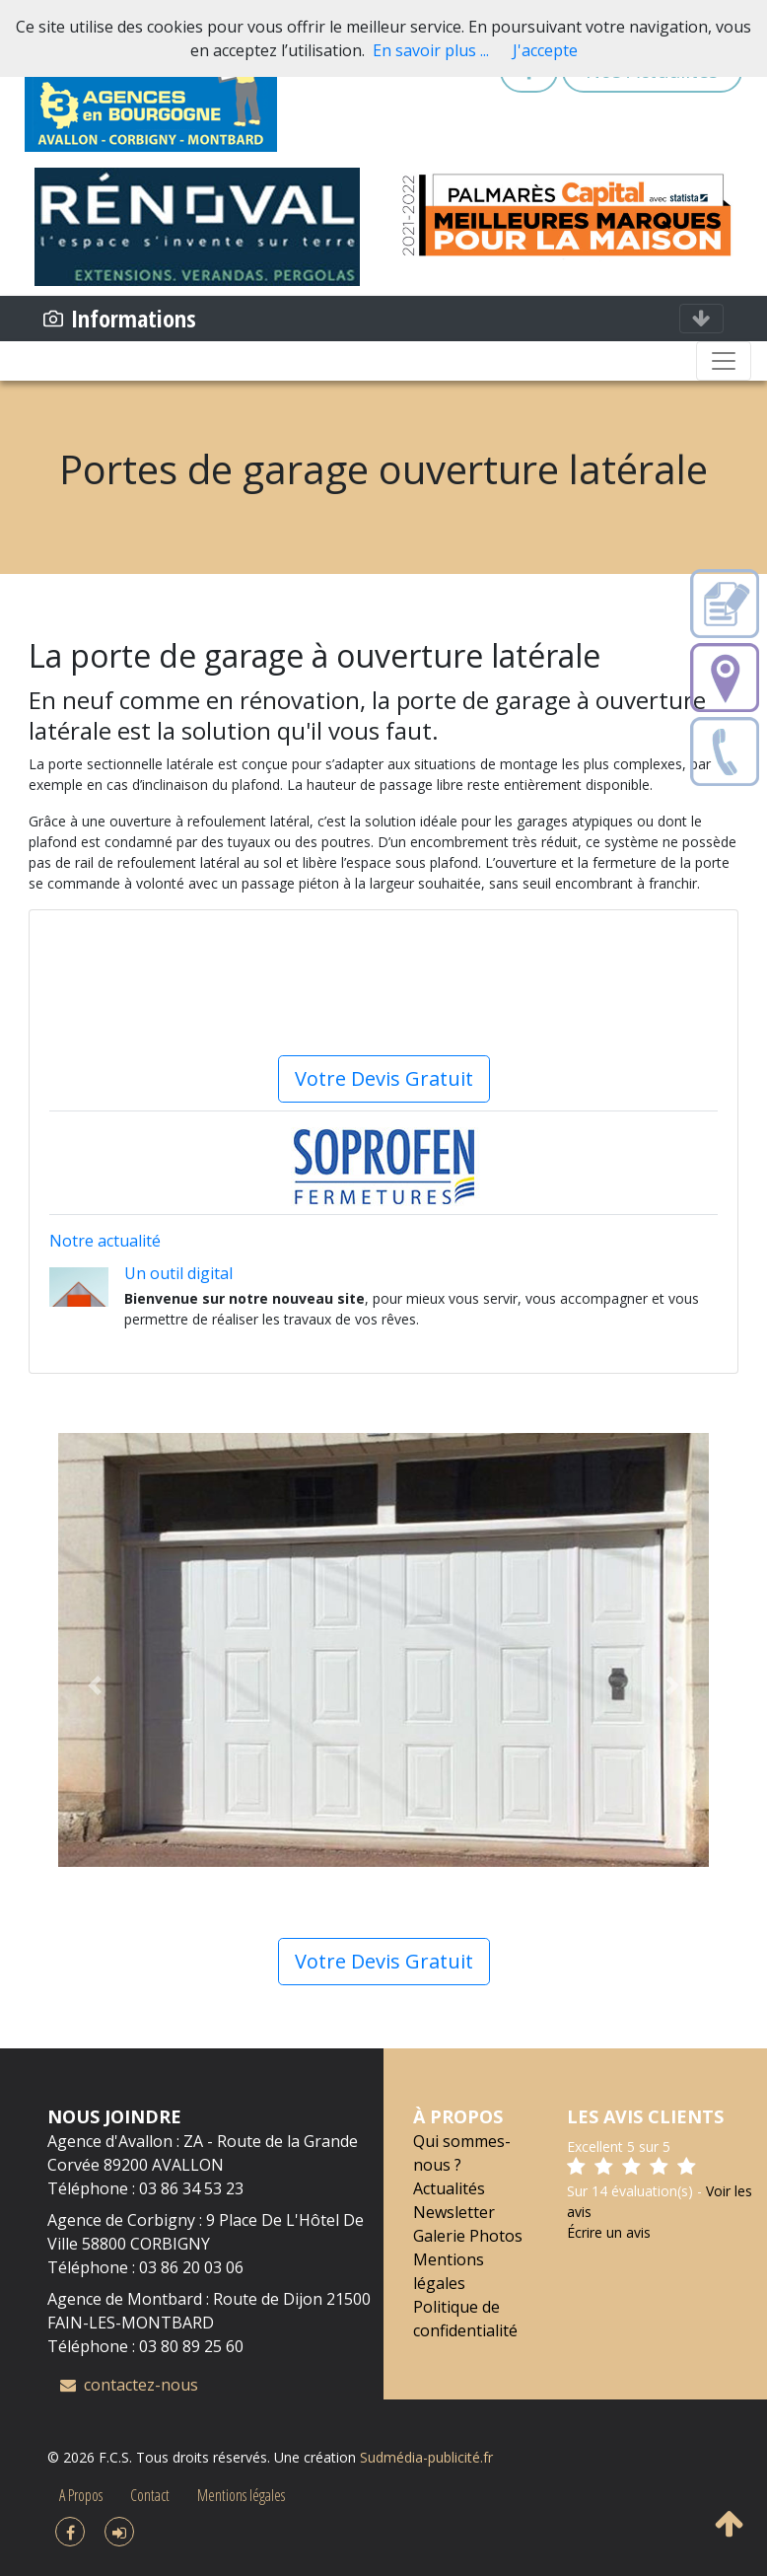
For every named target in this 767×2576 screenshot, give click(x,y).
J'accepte (545, 50)
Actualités (449, 2188)
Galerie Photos (468, 2236)
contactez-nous (129, 2385)
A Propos (81, 2495)
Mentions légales (241, 2495)
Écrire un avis (609, 2232)
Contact (150, 2495)
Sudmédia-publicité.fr (426, 2457)
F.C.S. (115, 2457)
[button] (94, 1685)
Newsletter (454, 2212)
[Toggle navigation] (701, 318)
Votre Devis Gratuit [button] (384, 1961)
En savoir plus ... (431, 50)
